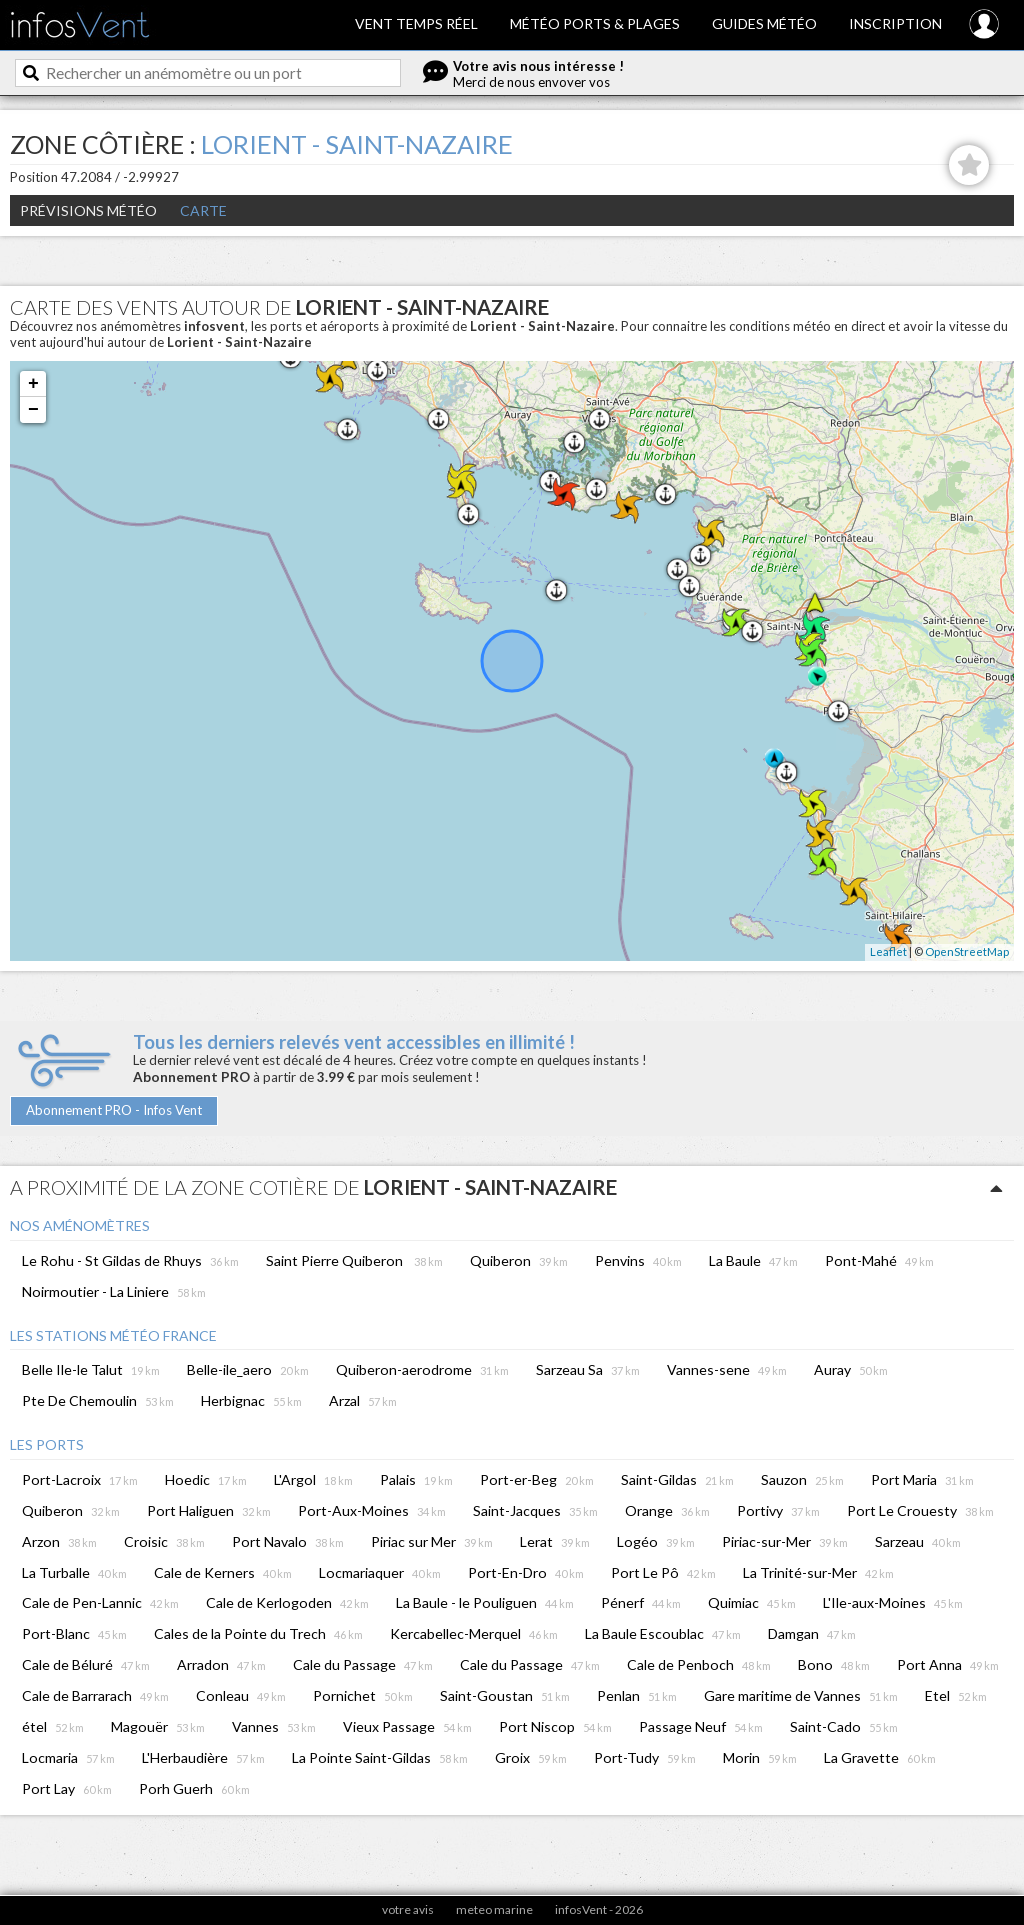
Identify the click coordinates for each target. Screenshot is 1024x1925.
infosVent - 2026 (599, 1909)
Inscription (895, 23)
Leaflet (888, 951)
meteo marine (494, 1909)
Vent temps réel (416, 23)
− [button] (33, 410)
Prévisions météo (88, 210)
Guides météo (764, 23)
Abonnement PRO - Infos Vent (114, 1110)
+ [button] (33, 384)
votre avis (408, 1909)
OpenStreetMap (967, 951)
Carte (203, 210)
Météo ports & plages (595, 23)
